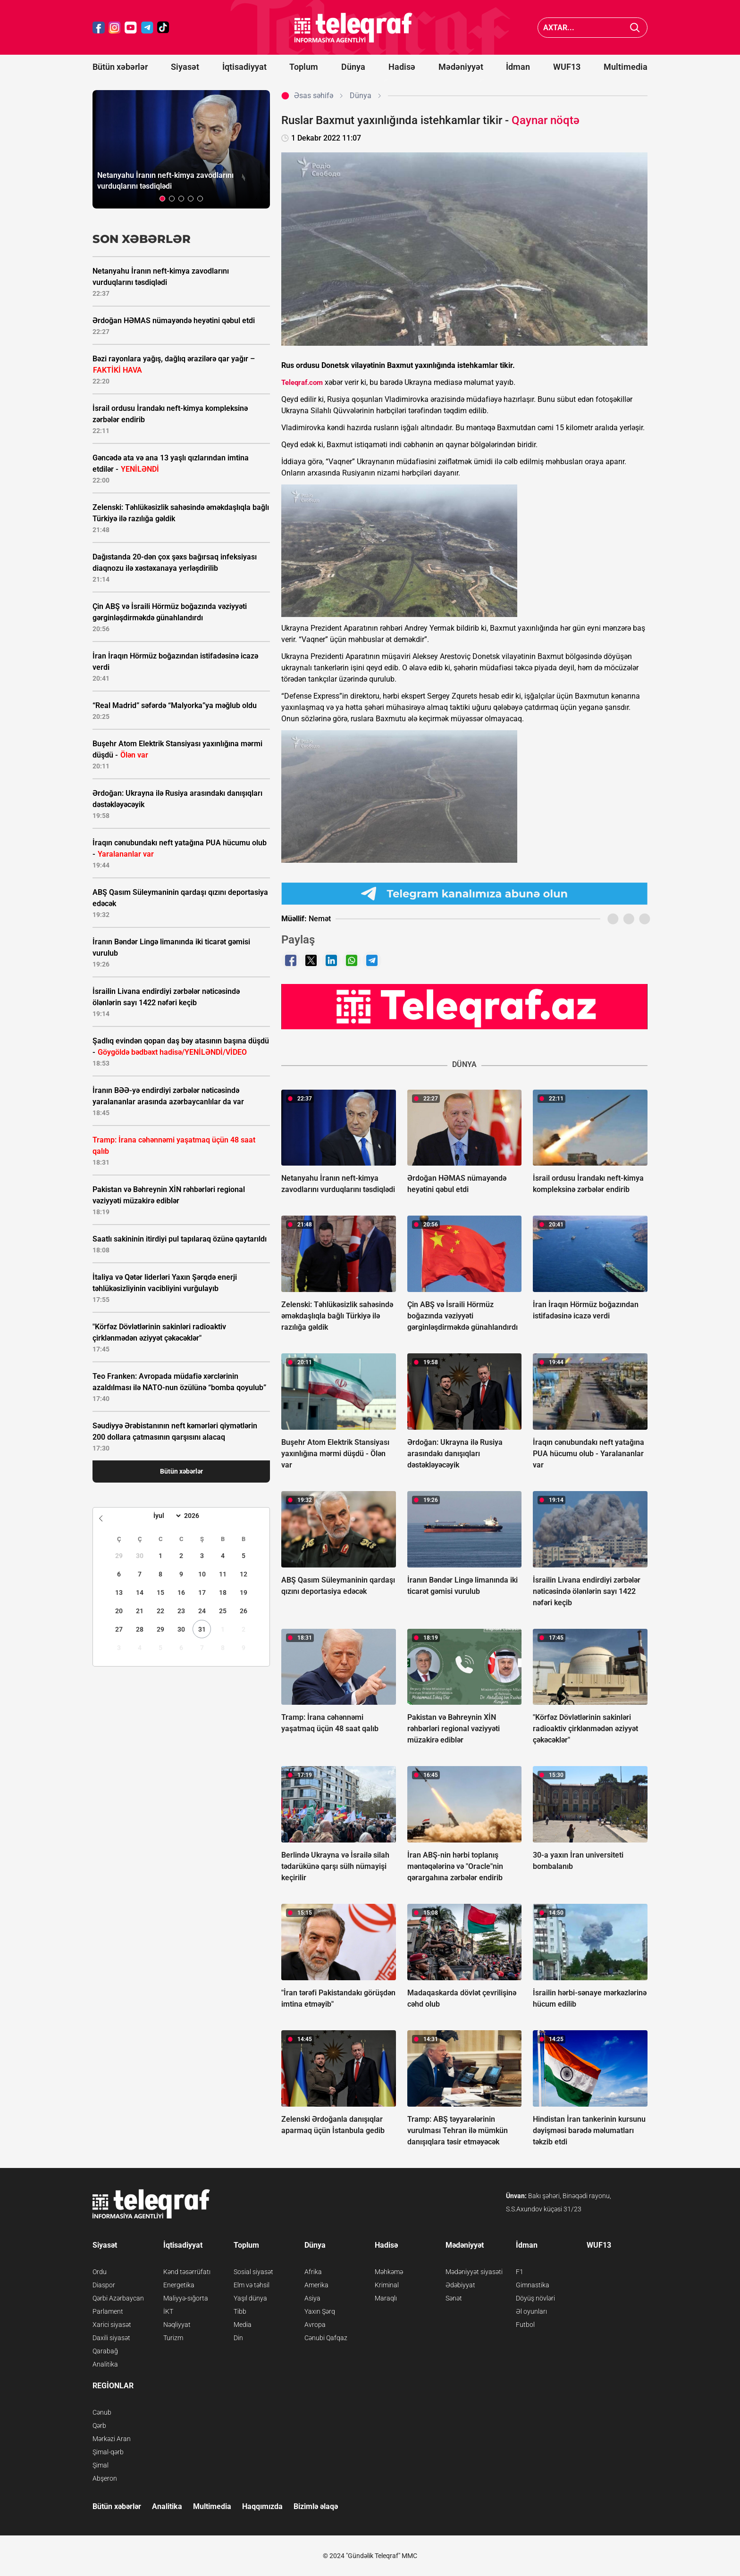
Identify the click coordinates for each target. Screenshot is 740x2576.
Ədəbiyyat (460, 2285)
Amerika (316, 2285)
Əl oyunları (531, 2311)
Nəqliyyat (177, 2324)
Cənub (101, 2412)
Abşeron (104, 2478)
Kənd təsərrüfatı (186, 2272)
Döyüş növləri (535, 2298)
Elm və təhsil (251, 2285)
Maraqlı (386, 2298)
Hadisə (401, 67)
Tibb (240, 2311)
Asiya (312, 2298)
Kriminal (387, 2285)
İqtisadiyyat (244, 67)
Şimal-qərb (108, 2452)
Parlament (107, 2311)
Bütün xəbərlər (120, 67)
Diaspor (103, 2285)
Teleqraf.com (302, 382)
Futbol (525, 2324)
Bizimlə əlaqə (316, 2506)
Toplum (303, 67)
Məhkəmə (389, 2272)
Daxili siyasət (111, 2338)
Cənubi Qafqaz (325, 2338)
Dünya (353, 67)
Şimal (100, 2465)
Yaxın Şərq (319, 2311)
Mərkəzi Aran (111, 2439)
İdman (518, 67)
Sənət (454, 2298)
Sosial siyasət (253, 2272)
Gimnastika (532, 2285)
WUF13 (566, 67)
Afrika (313, 2272)
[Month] (166, 1515)
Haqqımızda (262, 2506)
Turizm (173, 2338)
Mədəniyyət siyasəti (474, 2272)
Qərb (99, 2425)
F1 (519, 2272)
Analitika (105, 2364)
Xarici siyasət (111, 2324)
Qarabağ (105, 2351)
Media (243, 2324)
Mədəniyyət (460, 67)
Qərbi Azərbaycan (118, 2298)
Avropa (315, 2324)
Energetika (178, 2285)
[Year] (197, 1515)
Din (238, 2338)
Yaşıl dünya (250, 2298)
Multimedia (626, 67)
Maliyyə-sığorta (185, 2298)
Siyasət (185, 67)
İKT (168, 2311)
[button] (162, 198)
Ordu (99, 2272)
